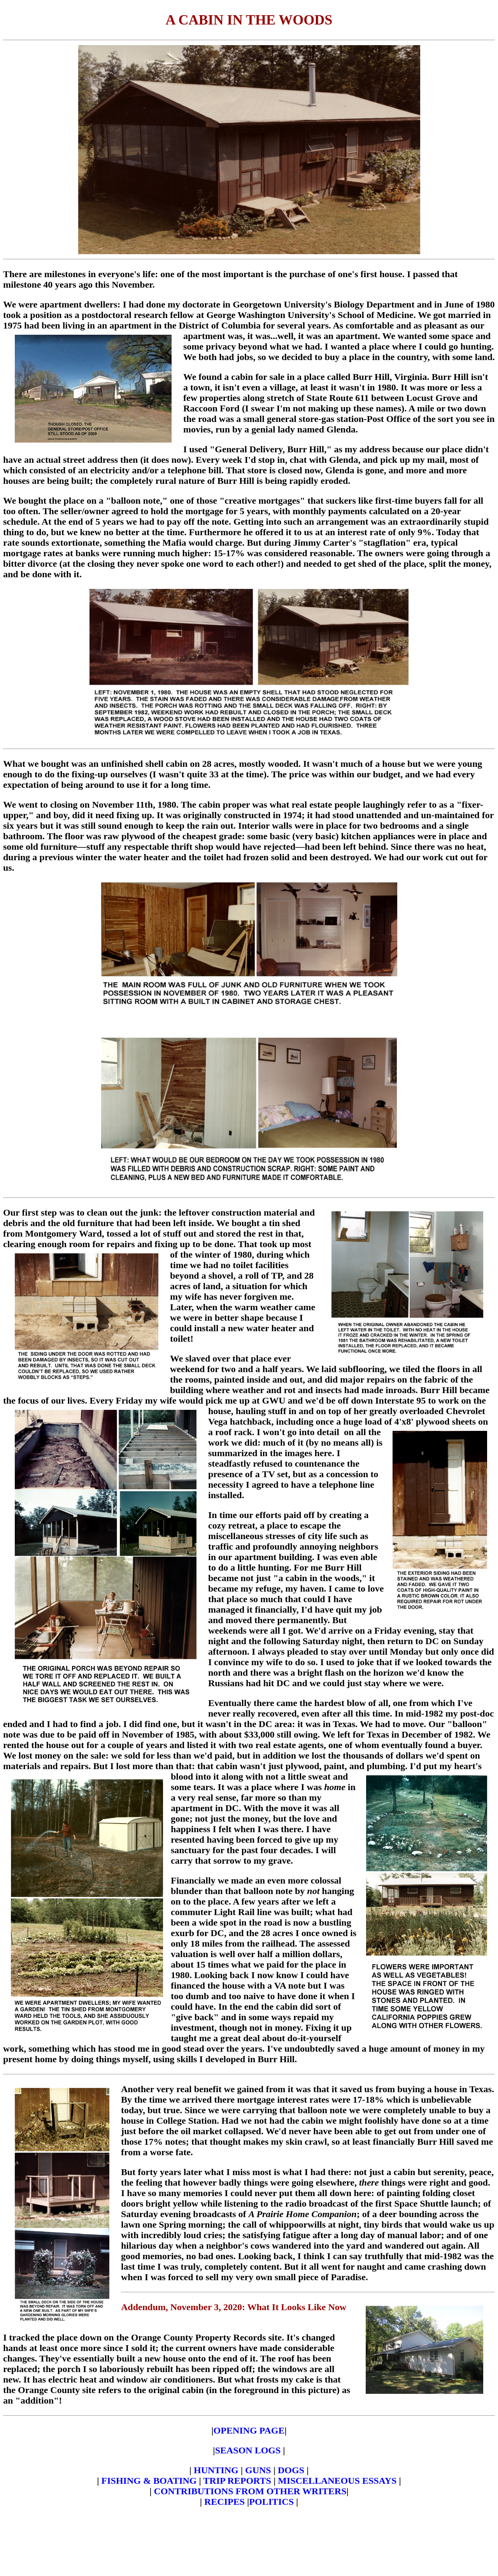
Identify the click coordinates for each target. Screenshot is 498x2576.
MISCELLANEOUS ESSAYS (338, 2481)
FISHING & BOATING (149, 2481)
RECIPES (224, 2502)
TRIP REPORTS (238, 2481)
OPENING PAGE (249, 2430)
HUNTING (216, 2470)
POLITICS (271, 2502)
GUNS (258, 2470)
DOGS (291, 2470)
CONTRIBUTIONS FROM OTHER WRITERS (250, 2491)
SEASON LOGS (248, 2450)
